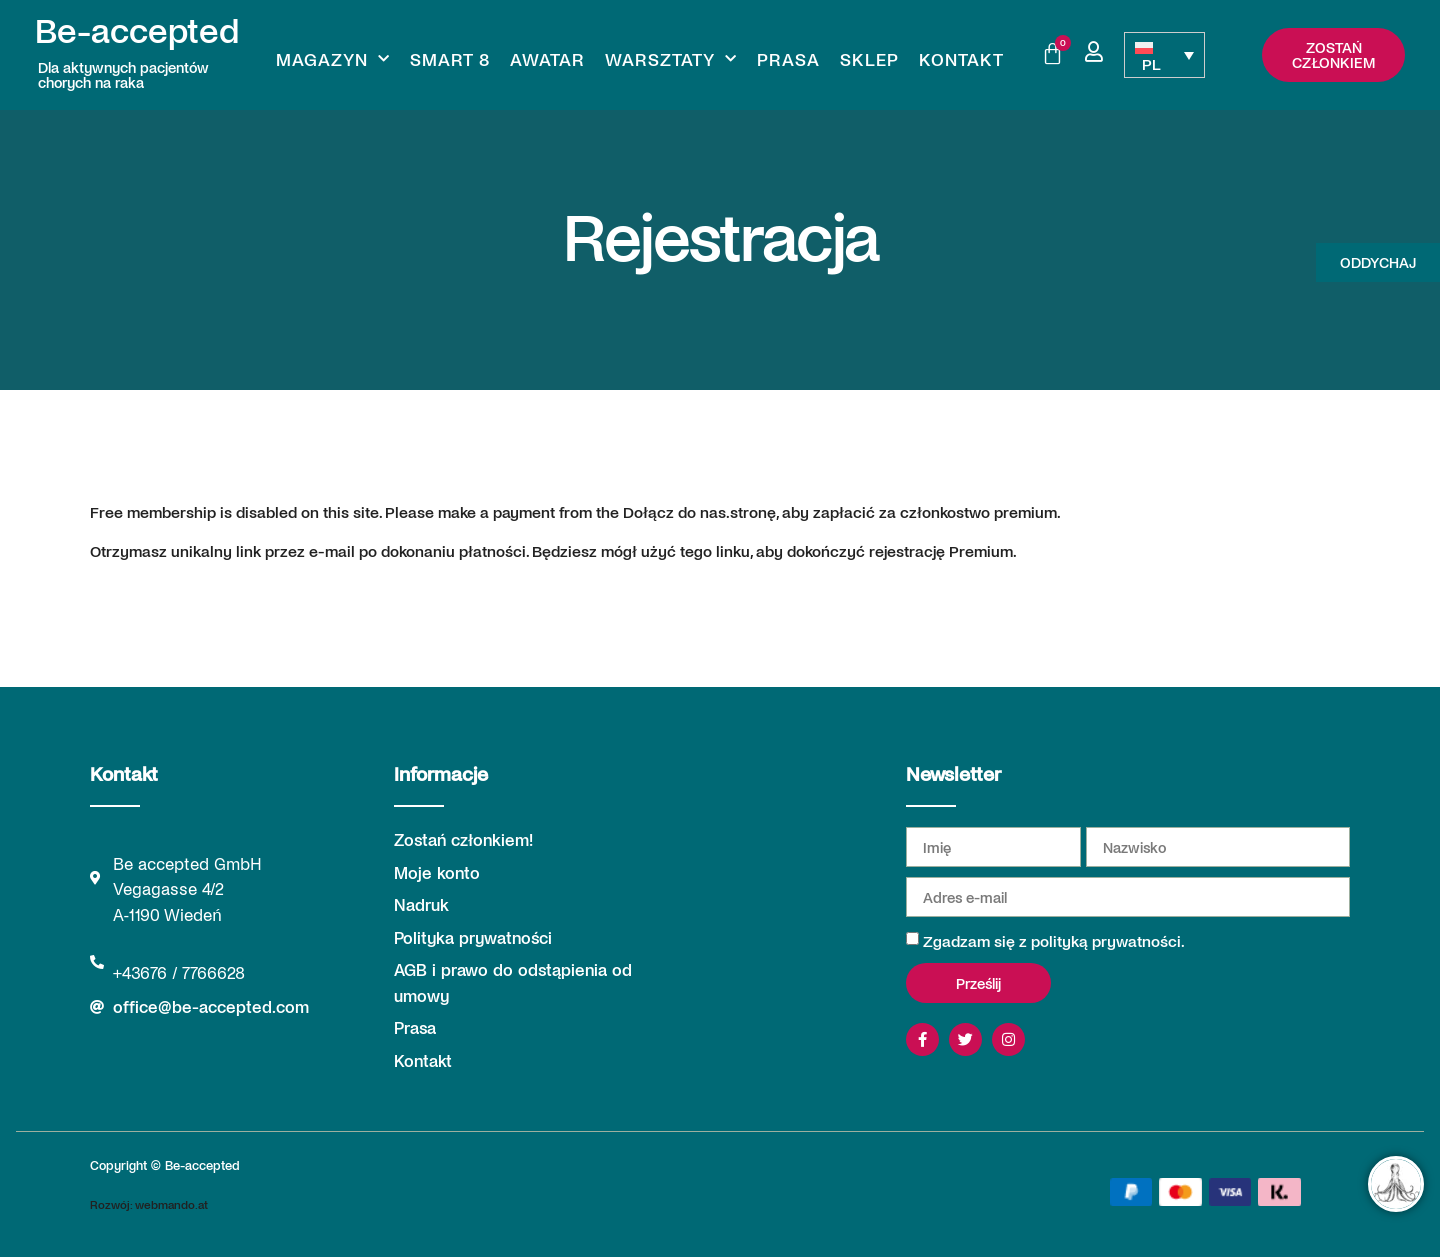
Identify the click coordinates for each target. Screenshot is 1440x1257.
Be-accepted (137, 29)
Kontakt (961, 59)
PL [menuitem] (1151, 63)
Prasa (788, 59)
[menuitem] (1164, 55)
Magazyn (333, 59)
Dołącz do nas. (676, 511)
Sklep (869, 59)
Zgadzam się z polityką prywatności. (1054, 940)
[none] (1164, 55)
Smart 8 (450, 59)
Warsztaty (671, 59)
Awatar (547, 59)
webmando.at (171, 1204)
